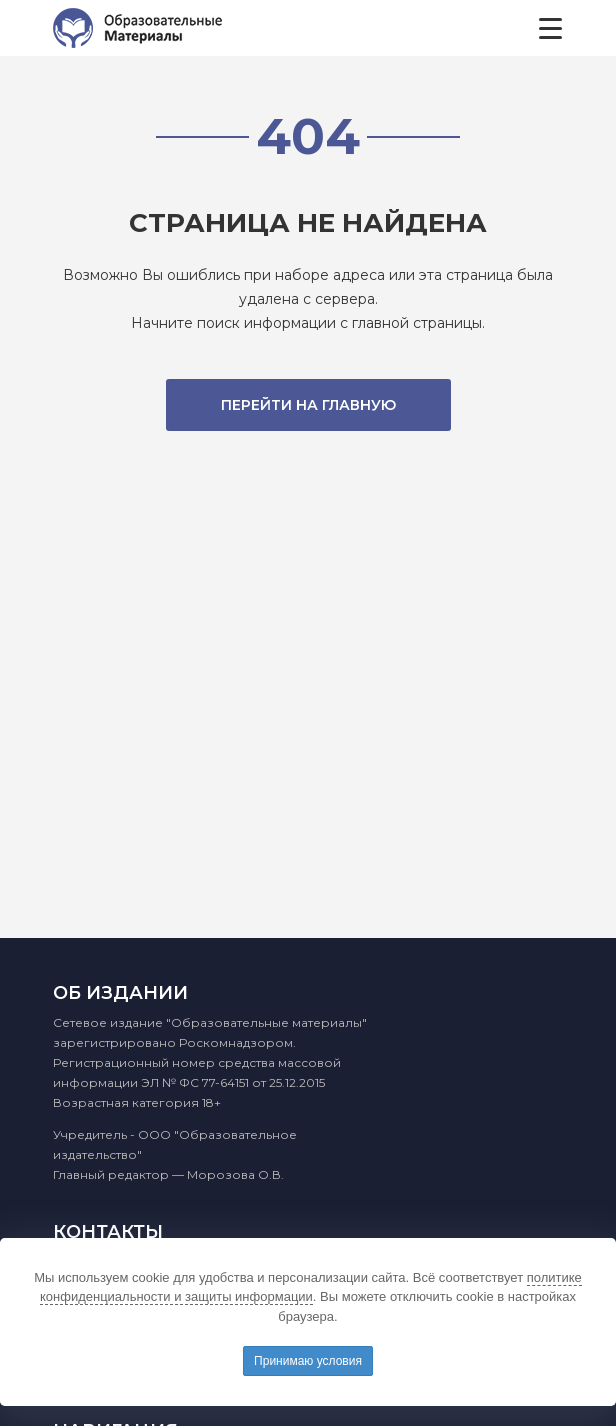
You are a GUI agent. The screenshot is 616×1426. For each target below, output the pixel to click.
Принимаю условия (308, 1361)
